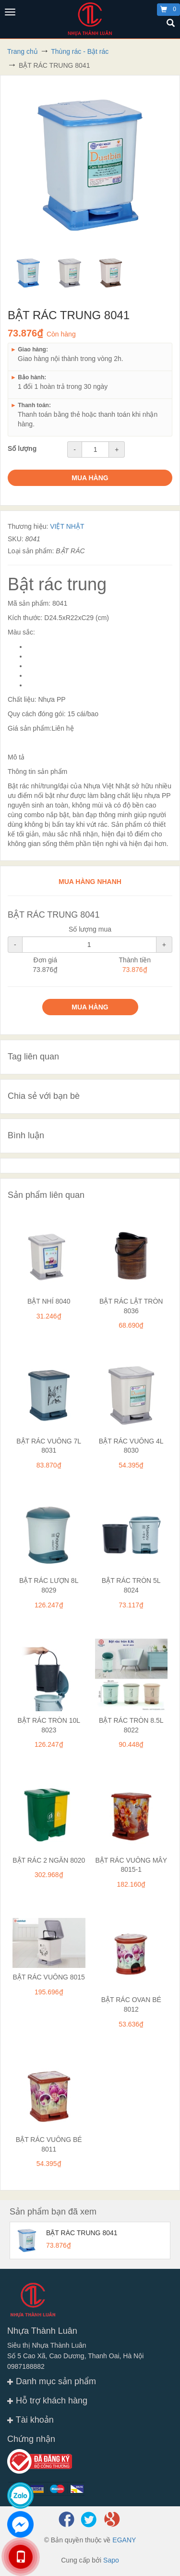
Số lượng (22, 448)
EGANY (124, 2540)
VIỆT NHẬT (67, 526)
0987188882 (26, 2366)
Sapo (111, 2560)
